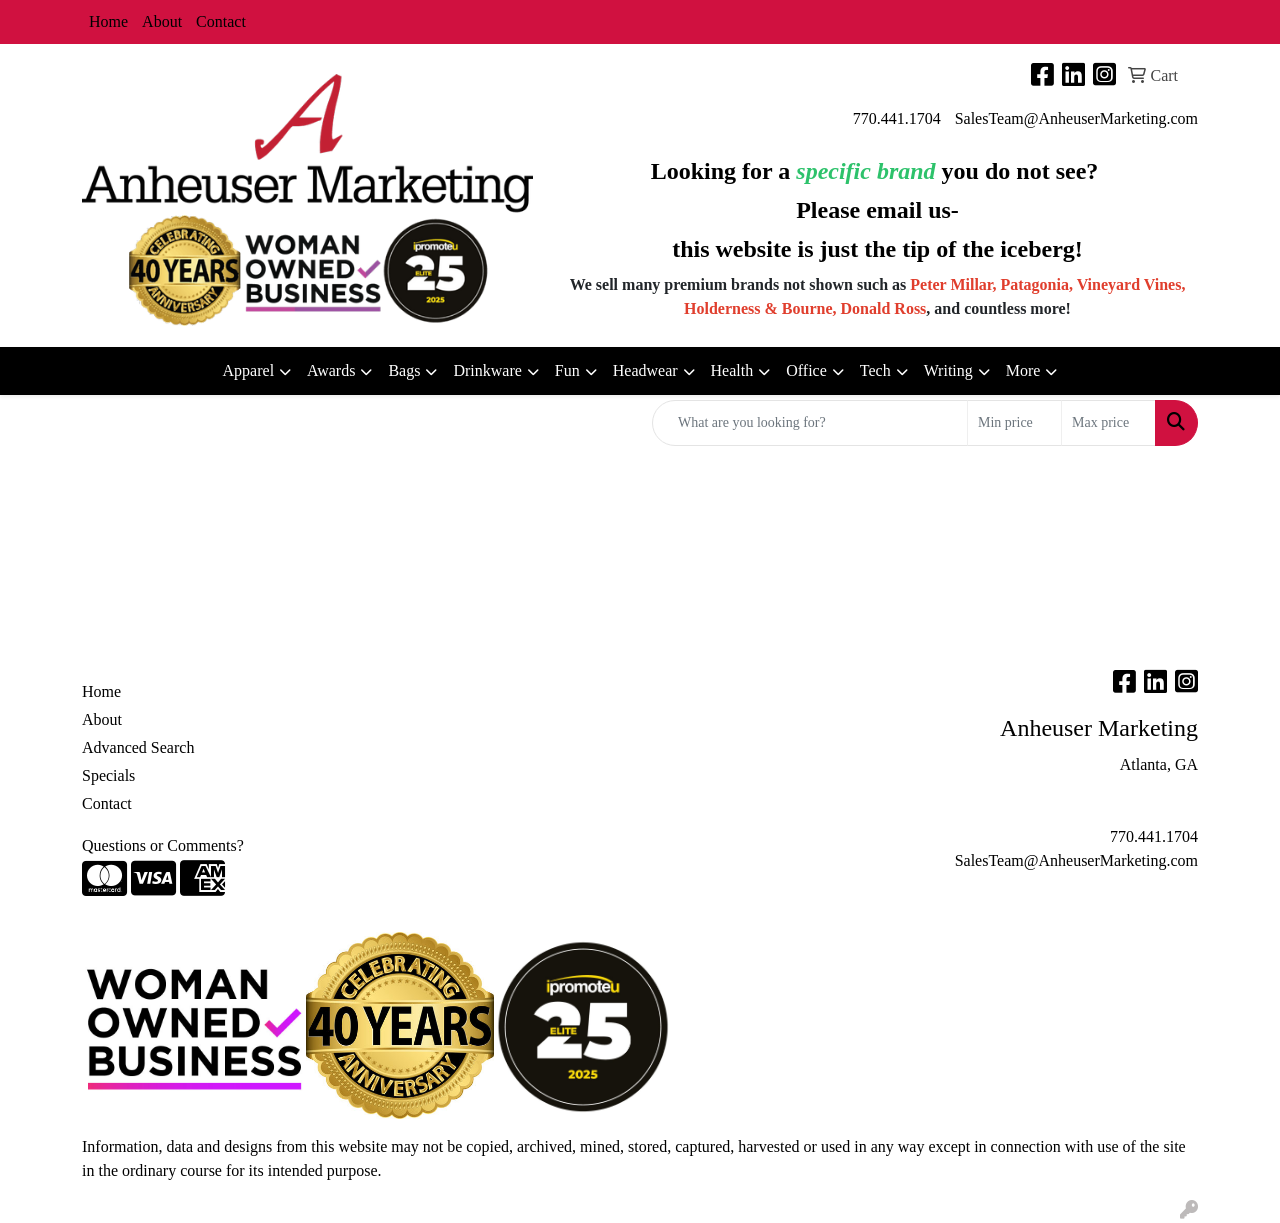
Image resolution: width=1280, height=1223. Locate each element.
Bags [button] (404, 370)
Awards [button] (331, 370)
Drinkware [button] (487, 370)
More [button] (1023, 370)
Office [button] (806, 370)
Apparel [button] (249, 370)
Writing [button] (948, 370)
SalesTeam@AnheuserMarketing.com (1076, 118)
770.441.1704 (897, 118)
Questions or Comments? (163, 845)
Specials (108, 775)
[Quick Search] (810, 423)
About (162, 21)
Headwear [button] (645, 370)
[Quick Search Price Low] (1014, 423)
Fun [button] (567, 370)
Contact (221, 21)
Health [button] (732, 370)
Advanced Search (138, 747)
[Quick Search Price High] (1108, 423)
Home (108, 21)
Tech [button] (875, 370)
